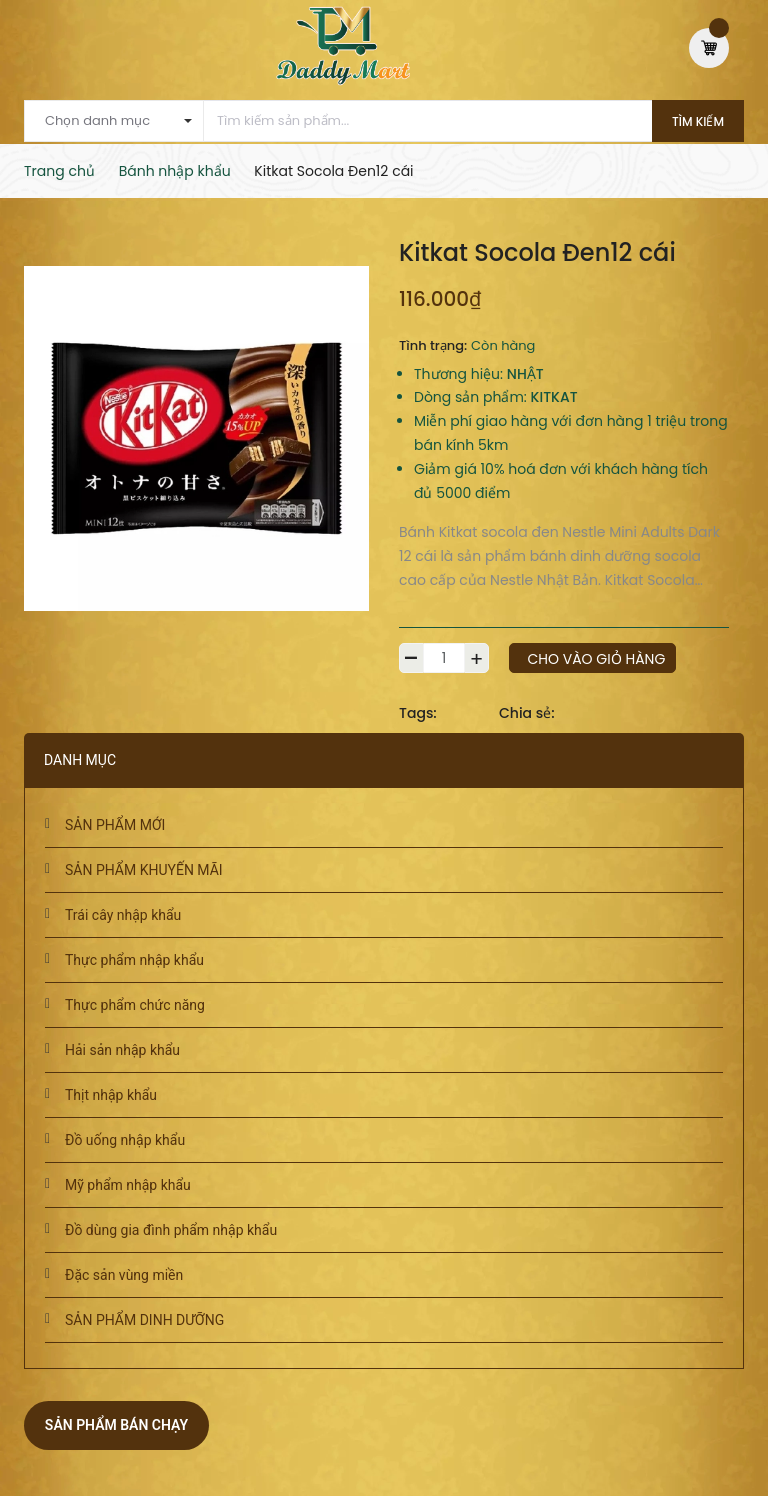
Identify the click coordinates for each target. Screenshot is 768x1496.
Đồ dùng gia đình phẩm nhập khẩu (171, 1230)
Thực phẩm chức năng (135, 1005)
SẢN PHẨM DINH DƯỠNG (144, 1320)
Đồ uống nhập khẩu (125, 1140)
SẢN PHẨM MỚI (115, 825)
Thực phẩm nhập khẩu (134, 960)
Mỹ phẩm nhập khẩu (128, 1185)
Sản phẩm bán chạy (116, 1425)
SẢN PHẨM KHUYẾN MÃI (144, 870)
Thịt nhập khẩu (111, 1095)
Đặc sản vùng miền (124, 1275)
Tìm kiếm (698, 121)
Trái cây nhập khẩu (123, 915)
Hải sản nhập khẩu (122, 1050)
